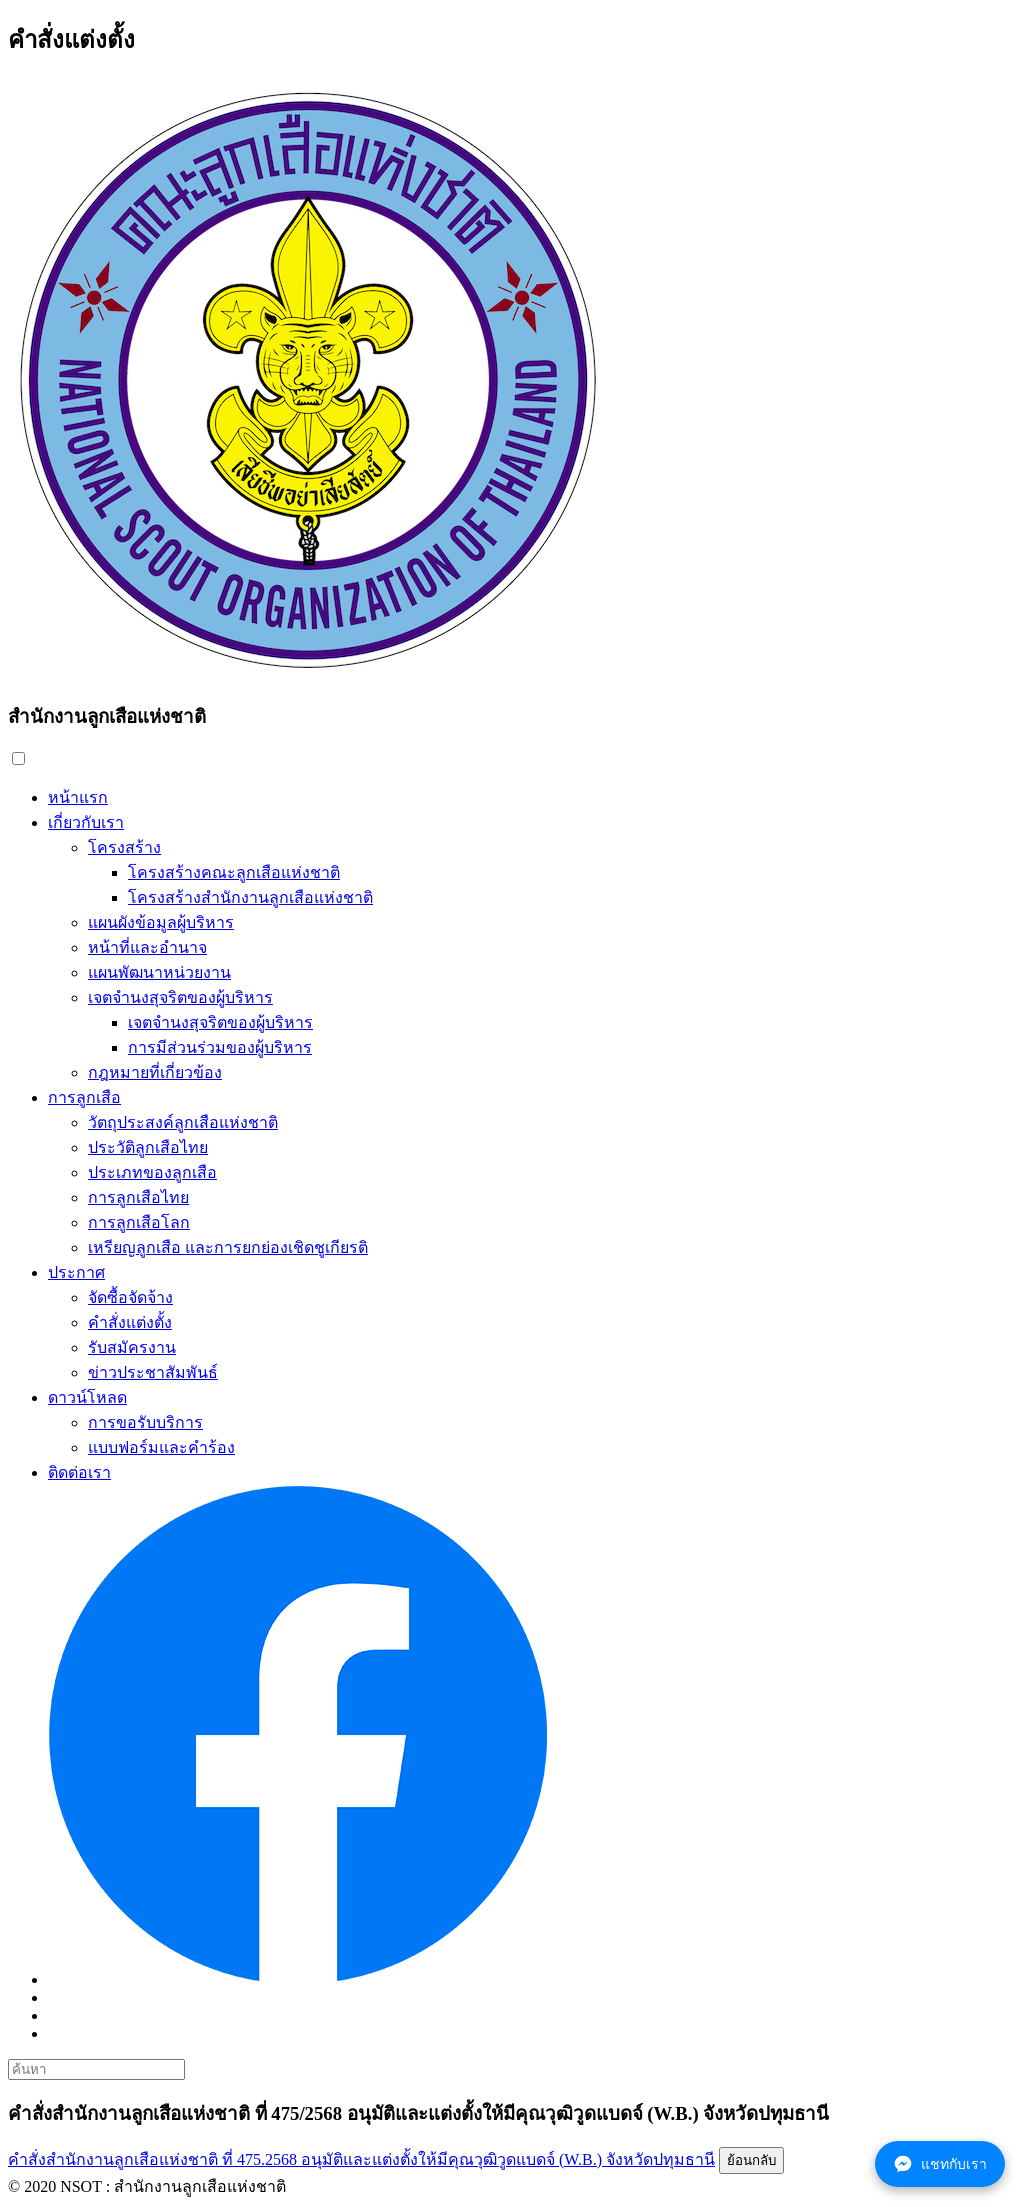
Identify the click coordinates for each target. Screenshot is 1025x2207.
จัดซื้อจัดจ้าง (130, 1297)
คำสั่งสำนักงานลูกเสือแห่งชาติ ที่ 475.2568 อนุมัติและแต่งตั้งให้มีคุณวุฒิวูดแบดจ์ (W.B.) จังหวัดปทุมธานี (361, 2159)
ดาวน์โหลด (87, 1397)
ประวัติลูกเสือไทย (148, 1147)
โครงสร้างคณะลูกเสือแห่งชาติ (234, 872)
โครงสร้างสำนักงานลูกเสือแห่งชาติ (250, 897)
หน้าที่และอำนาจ (147, 947)
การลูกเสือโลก (139, 1222)
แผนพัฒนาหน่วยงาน (159, 972)
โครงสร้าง (124, 847)
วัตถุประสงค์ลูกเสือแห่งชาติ (183, 1122)
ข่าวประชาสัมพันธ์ (153, 1372)
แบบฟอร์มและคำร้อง (161, 1447)
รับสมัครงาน (132, 1347)
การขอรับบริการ (145, 1422)
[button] (18, 758)
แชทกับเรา (940, 2164)
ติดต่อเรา (79, 1472)
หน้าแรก (78, 797)
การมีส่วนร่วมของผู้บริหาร (220, 1047)
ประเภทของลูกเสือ (152, 1172)
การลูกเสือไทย (138, 1197)
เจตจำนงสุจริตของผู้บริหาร (180, 997)
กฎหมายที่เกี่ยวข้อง (155, 1072)
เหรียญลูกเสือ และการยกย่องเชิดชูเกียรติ (228, 1247)
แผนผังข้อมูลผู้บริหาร (161, 922)
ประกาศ (76, 1272)
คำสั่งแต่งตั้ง (130, 1322)
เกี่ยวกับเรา (86, 822)
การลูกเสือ (84, 1097)
